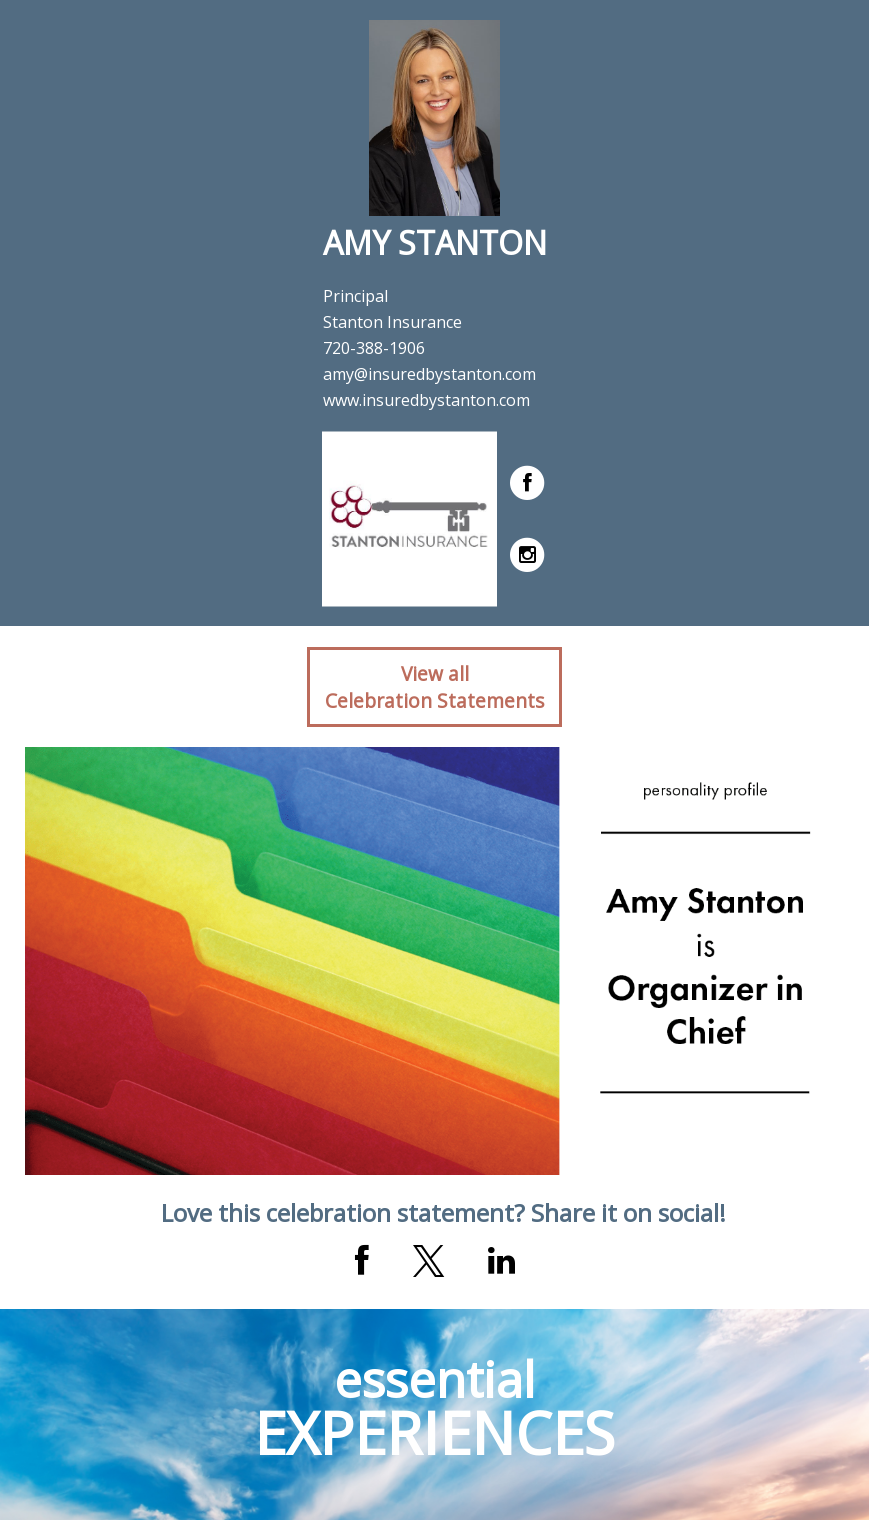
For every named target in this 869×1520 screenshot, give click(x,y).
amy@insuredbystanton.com (429, 374)
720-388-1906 (374, 348)
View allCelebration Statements (434, 687)
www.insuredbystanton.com (426, 400)
